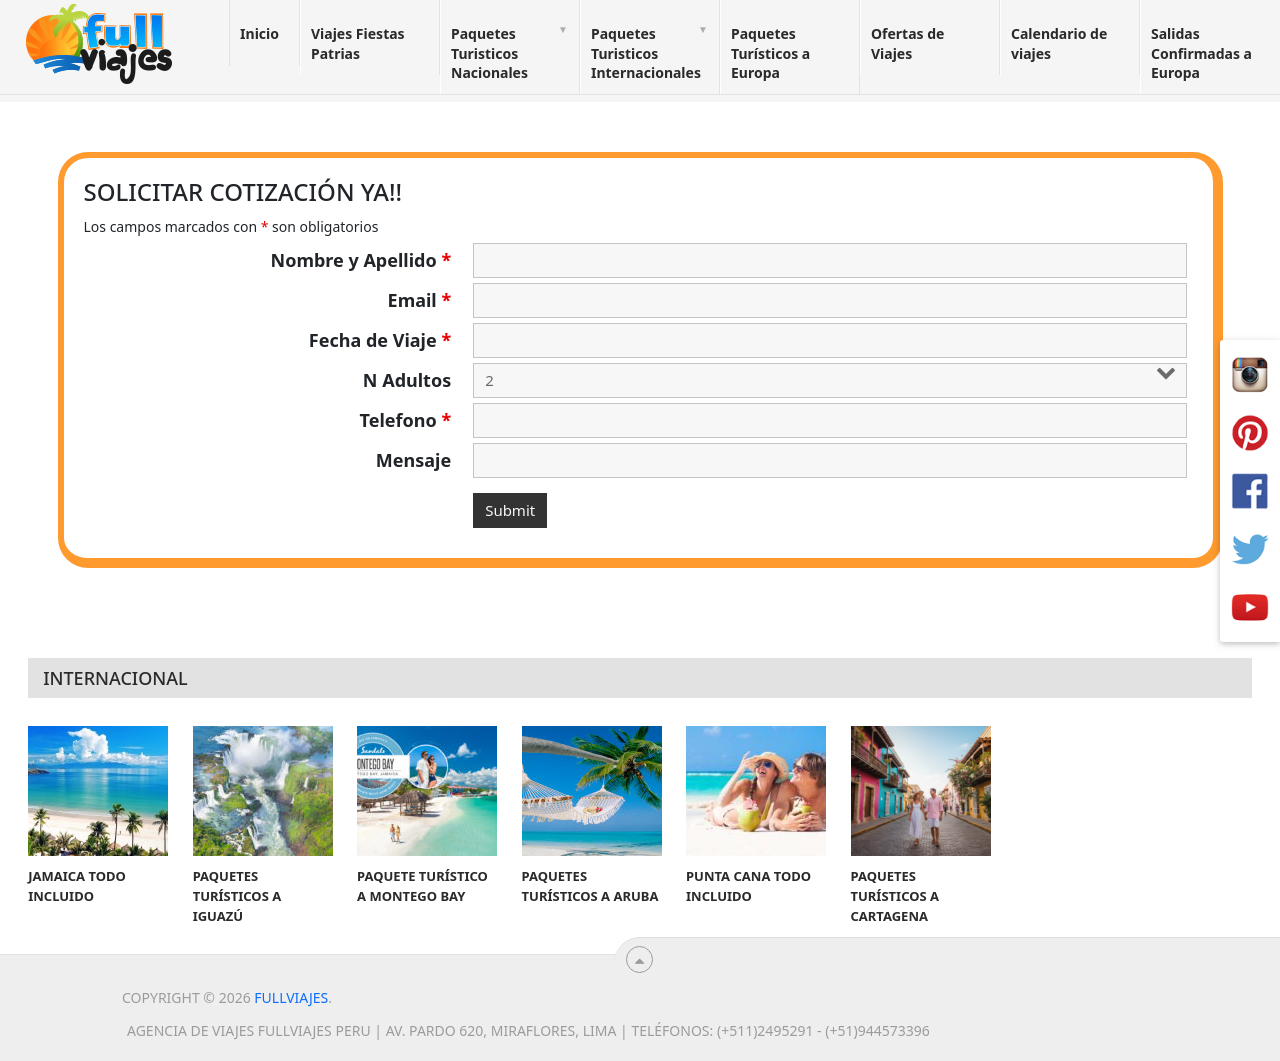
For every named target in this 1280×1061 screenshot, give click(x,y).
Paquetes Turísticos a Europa (770, 53)
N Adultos (407, 380)
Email (420, 300)
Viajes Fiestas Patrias (358, 43)
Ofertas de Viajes (907, 43)
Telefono (406, 420)
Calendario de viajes (1059, 43)
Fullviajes (291, 997)
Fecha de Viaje (380, 340)
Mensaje (413, 460)
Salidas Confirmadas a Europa (1201, 53)
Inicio (259, 33)
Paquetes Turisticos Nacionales (489, 53)
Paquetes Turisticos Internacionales (646, 53)
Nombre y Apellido (361, 260)
